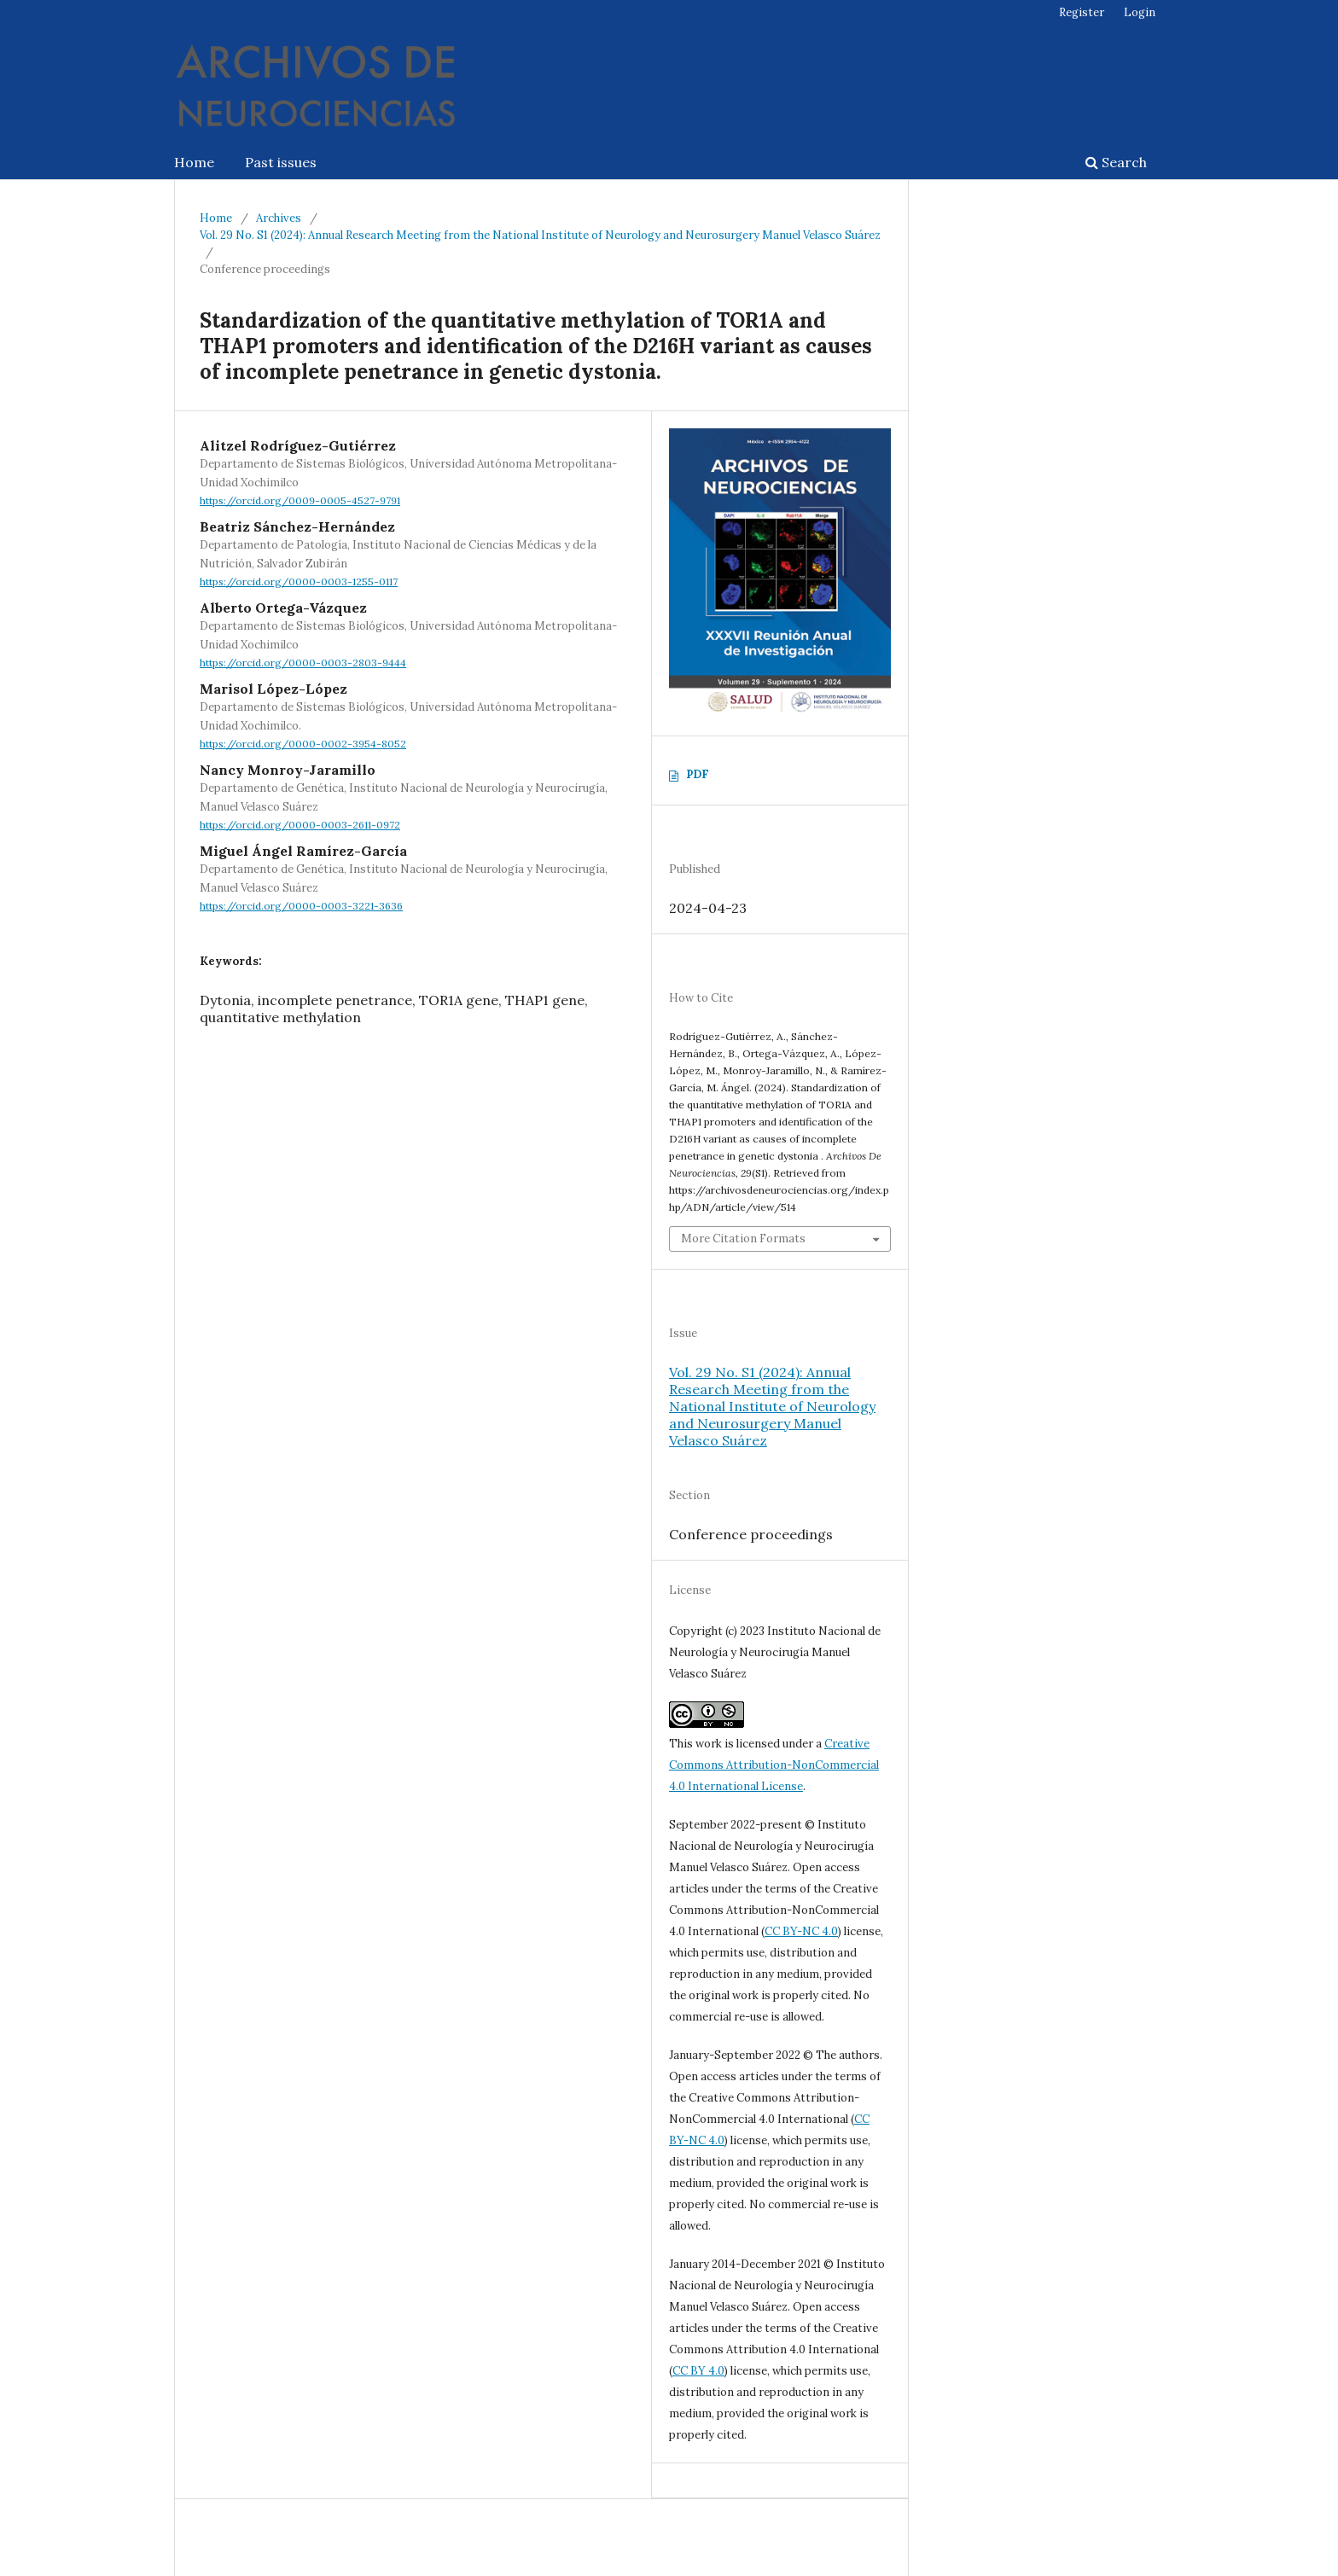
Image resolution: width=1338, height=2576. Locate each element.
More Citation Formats (743, 1238)
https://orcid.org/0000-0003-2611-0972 (300, 824)
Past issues (281, 162)
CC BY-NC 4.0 (801, 1931)
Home (194, 162)
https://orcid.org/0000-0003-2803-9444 (303, 662)
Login (1139, 12)
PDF (697, 774)
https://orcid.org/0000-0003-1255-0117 (299, 581)
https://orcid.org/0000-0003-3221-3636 (301, 905)
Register (1081, 12)
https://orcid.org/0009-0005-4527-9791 (300, 500)
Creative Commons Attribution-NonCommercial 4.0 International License (774, 1765)
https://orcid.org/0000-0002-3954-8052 (303, 743)
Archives (278, 218)
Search (1116, 162)
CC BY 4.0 (698, 2371)
